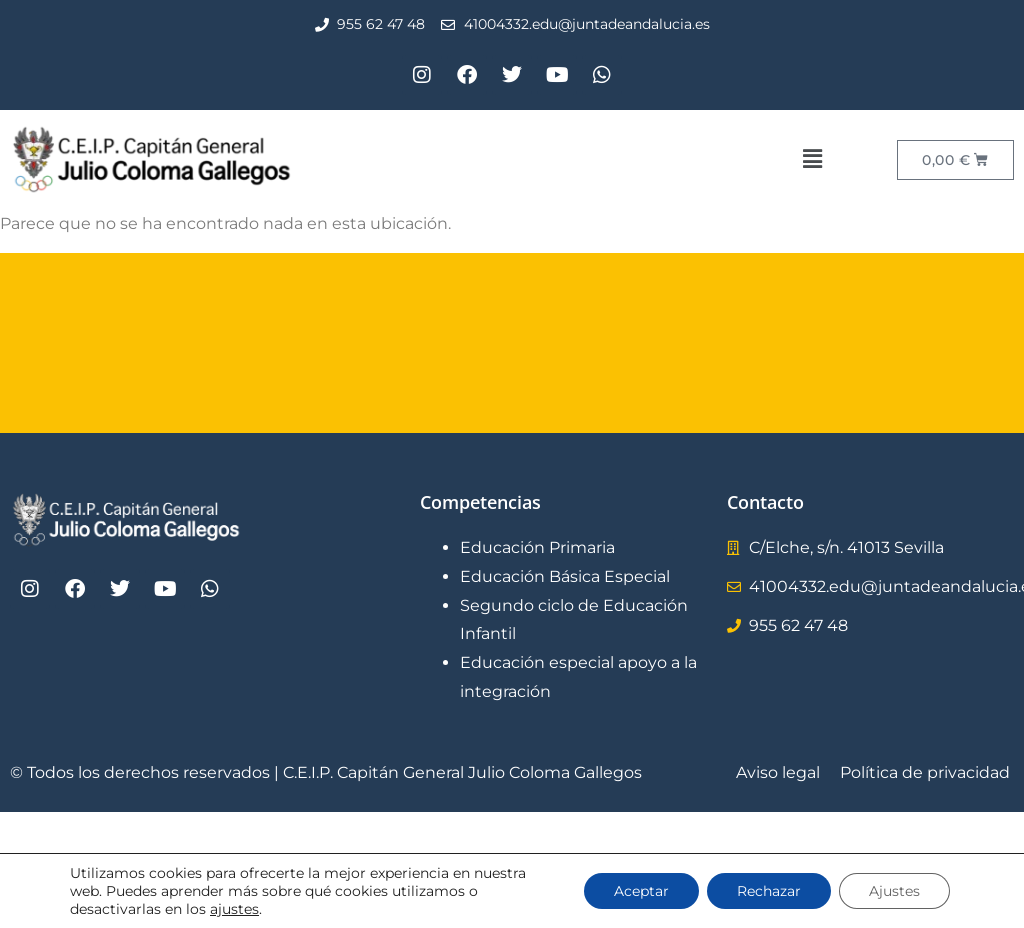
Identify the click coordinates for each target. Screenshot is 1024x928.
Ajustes (894, 891)
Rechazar (769, 891)
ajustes (234, 909)
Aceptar (641, 891)
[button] (812, 159)
